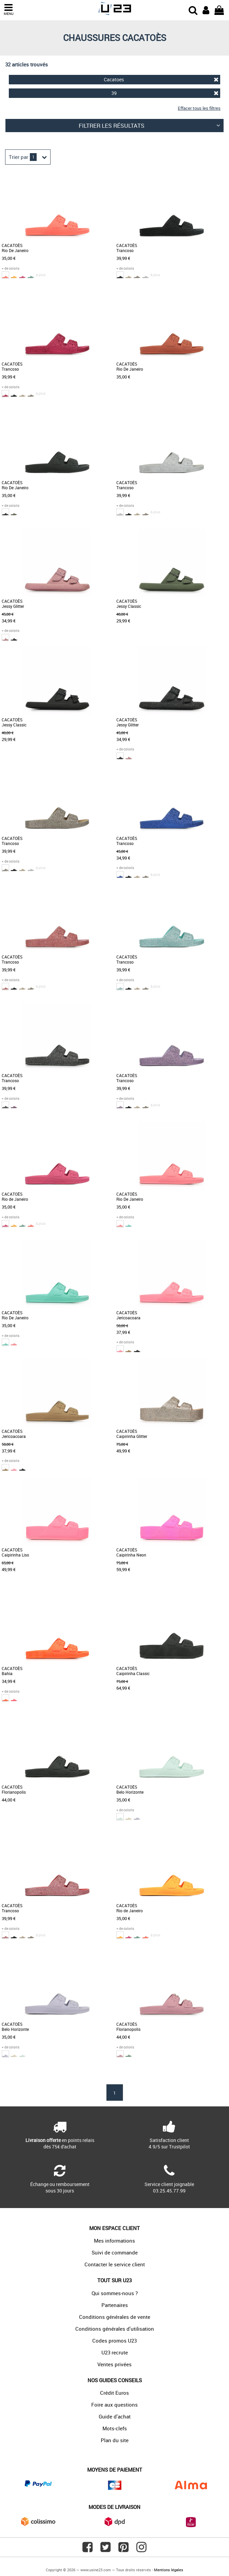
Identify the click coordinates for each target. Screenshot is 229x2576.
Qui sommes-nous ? (115, 2293)
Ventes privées (114, 2364)
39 (165, 93)
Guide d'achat (115, 2416)
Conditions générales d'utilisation (114, 2328)
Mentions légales (168, 2569)
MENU (8, 10)
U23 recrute (114, 2352)
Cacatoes (161, 79)
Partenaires (114, 2305)
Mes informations (114, 2240)
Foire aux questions (114, 2404)
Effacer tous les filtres (199, 108)
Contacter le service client (114, 2264)
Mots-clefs (114, 2428)
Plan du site (115, 2440)
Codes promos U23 (114, 2340)
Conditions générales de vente (114, 2316)
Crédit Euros (114, 2392)
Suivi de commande (115, 2252)
